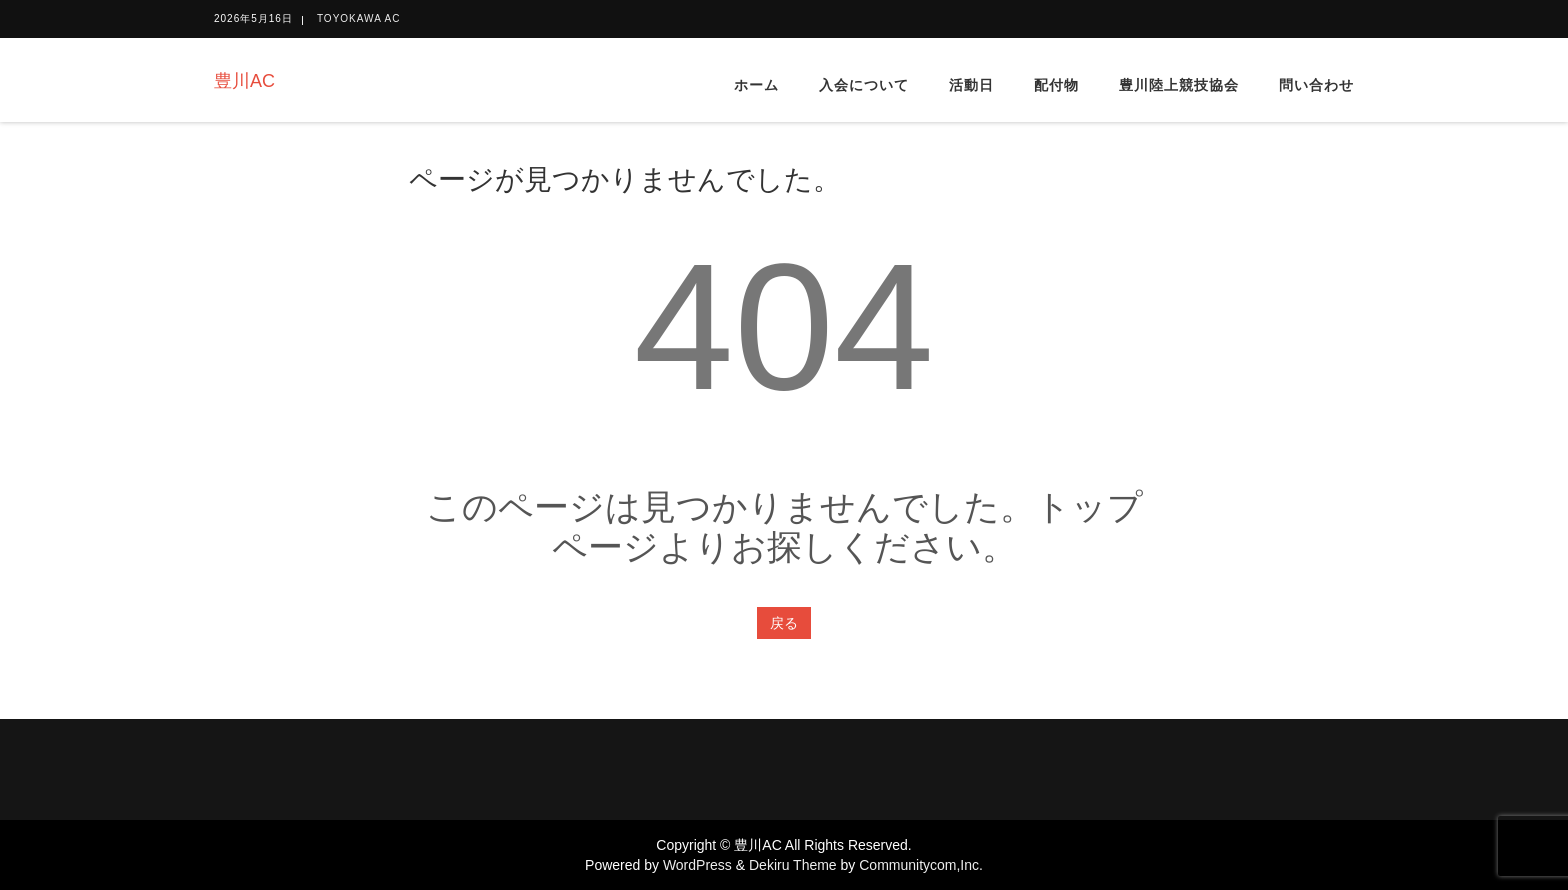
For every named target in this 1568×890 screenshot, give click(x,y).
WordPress (697, 865)
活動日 (971, 85)
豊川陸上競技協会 (1179, 85)
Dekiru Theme (793, 865)
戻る (784, 623)
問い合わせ (1316, 85)
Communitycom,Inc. (921, 865)
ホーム (756, 85)
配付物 (1056, 85)
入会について (864, 85)
